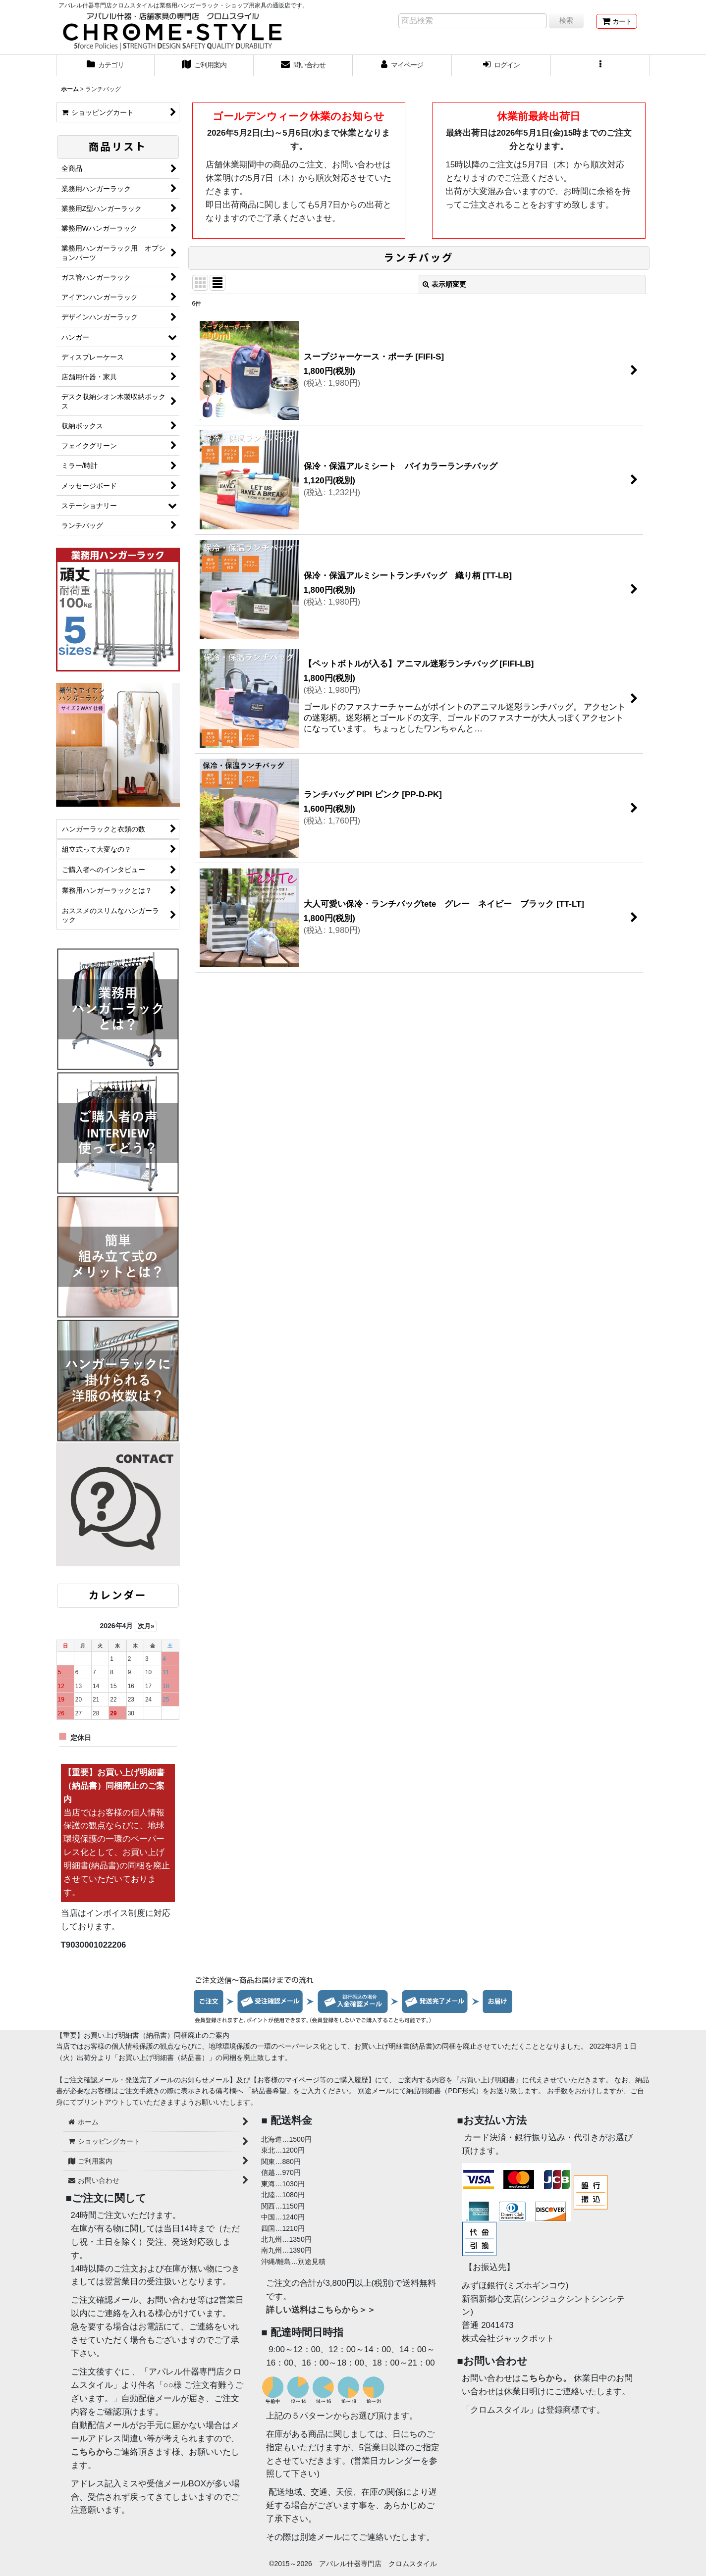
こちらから (92, 2452)
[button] (600, 66)
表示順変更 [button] (444, 284)
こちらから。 (546, 2378)
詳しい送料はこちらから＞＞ (321, 2310)
